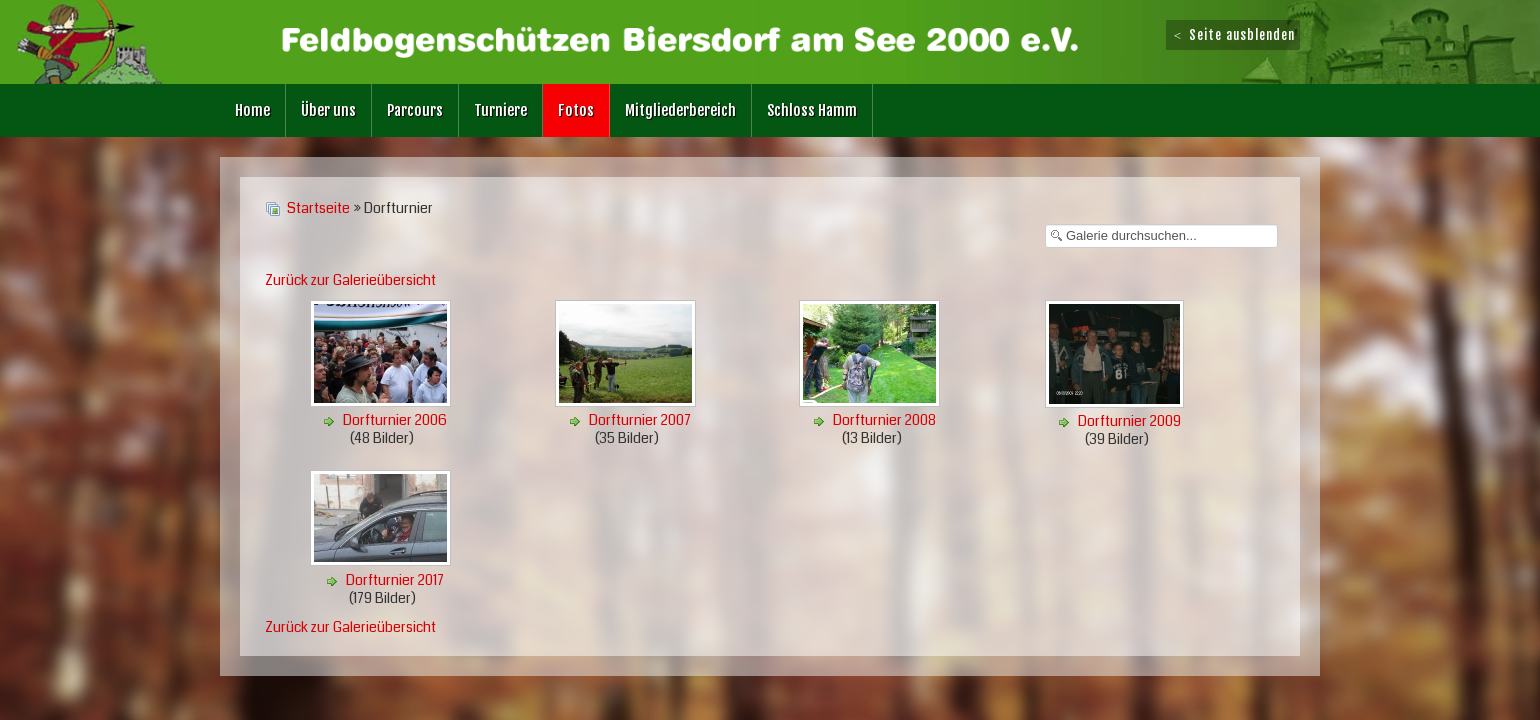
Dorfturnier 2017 (395, 580)
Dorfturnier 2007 (640, 420)
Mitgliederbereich (680, 110)
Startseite (318, 208)
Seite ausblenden (1233, 35)
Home (252, 110)
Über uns (328, 110)
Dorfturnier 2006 (395, 420)
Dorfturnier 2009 (1129, 421)
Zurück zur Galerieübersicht (350, 280)
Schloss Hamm (812, 110)
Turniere (500, 110)
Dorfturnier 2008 (884, 420)
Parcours (415, 110)
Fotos (576, 110)
